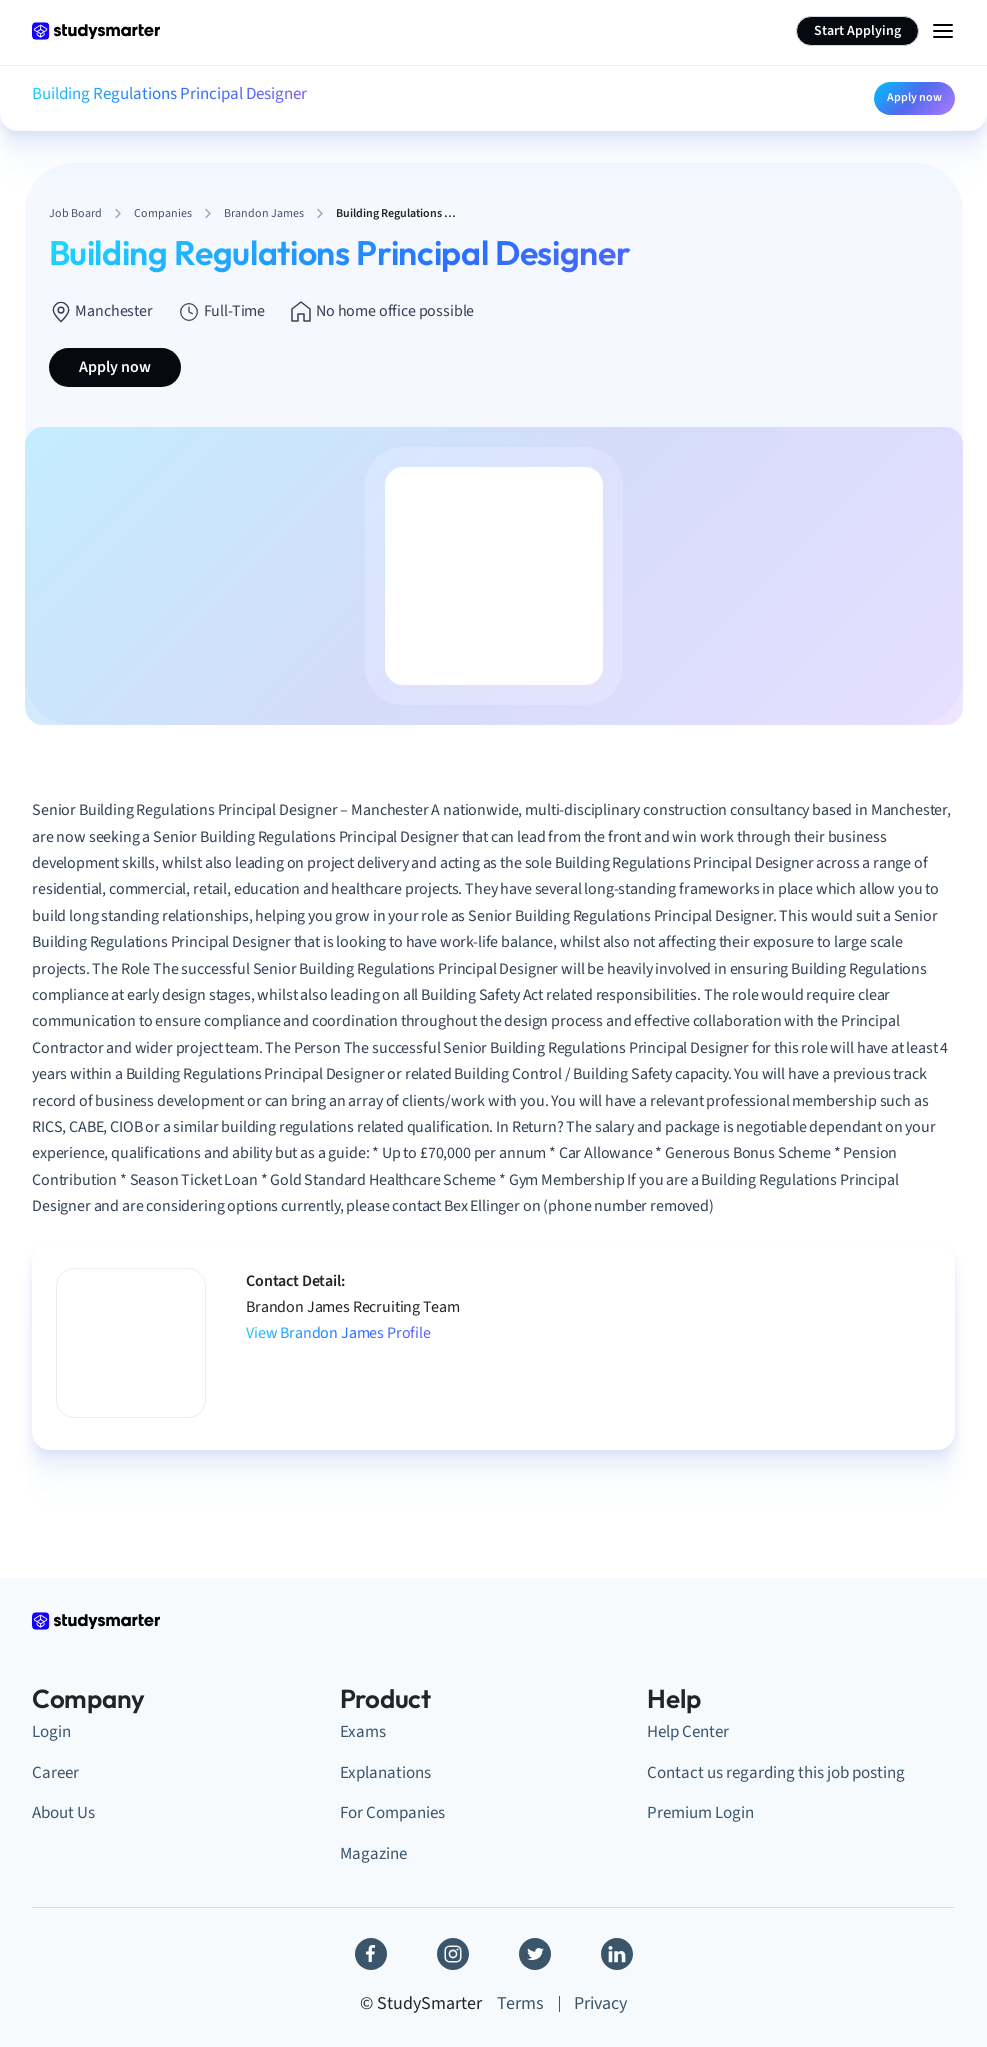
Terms (520, 2003)
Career (55, 1773)
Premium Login (700, 1813)
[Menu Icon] (943, 31)
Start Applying (857, 31)
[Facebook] (371, 1954)
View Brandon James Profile (338, 1333)
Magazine (373, 1854)
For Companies (392, 1813)
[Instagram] (453, 1954)
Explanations (385, 1773)
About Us (63, 1813)
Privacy (600, 2003)
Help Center (688, 1732)
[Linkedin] (617, 1954)
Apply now (914, 97)
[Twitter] (535, 1954)
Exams (363, 1732)
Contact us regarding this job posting (776, 1773)
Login (51, 1732)
